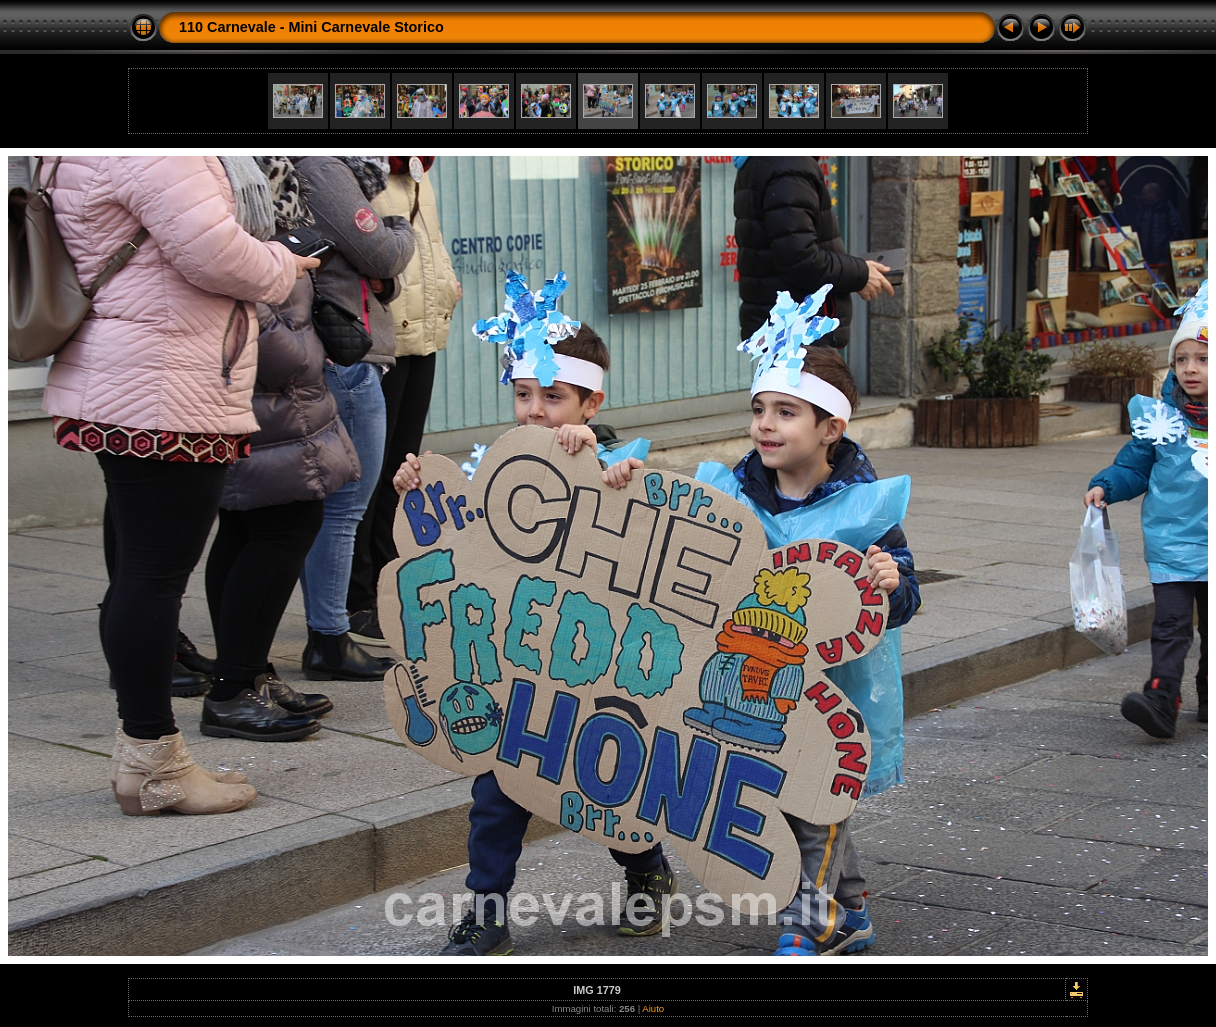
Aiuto (653, 1008)
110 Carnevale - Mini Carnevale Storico (311, 27)
